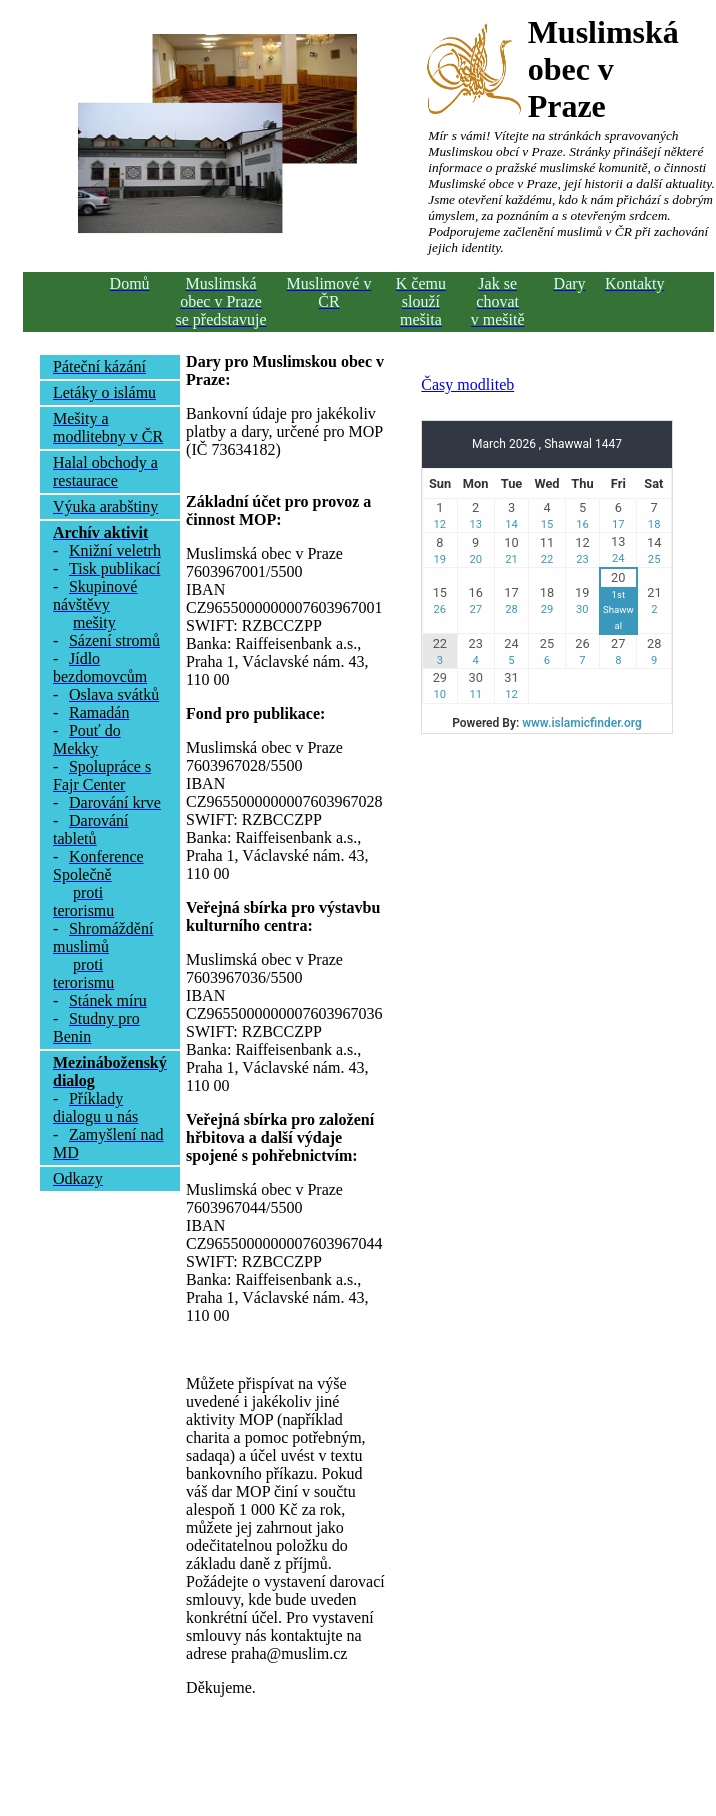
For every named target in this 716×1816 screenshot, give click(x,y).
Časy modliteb (467, 384)
